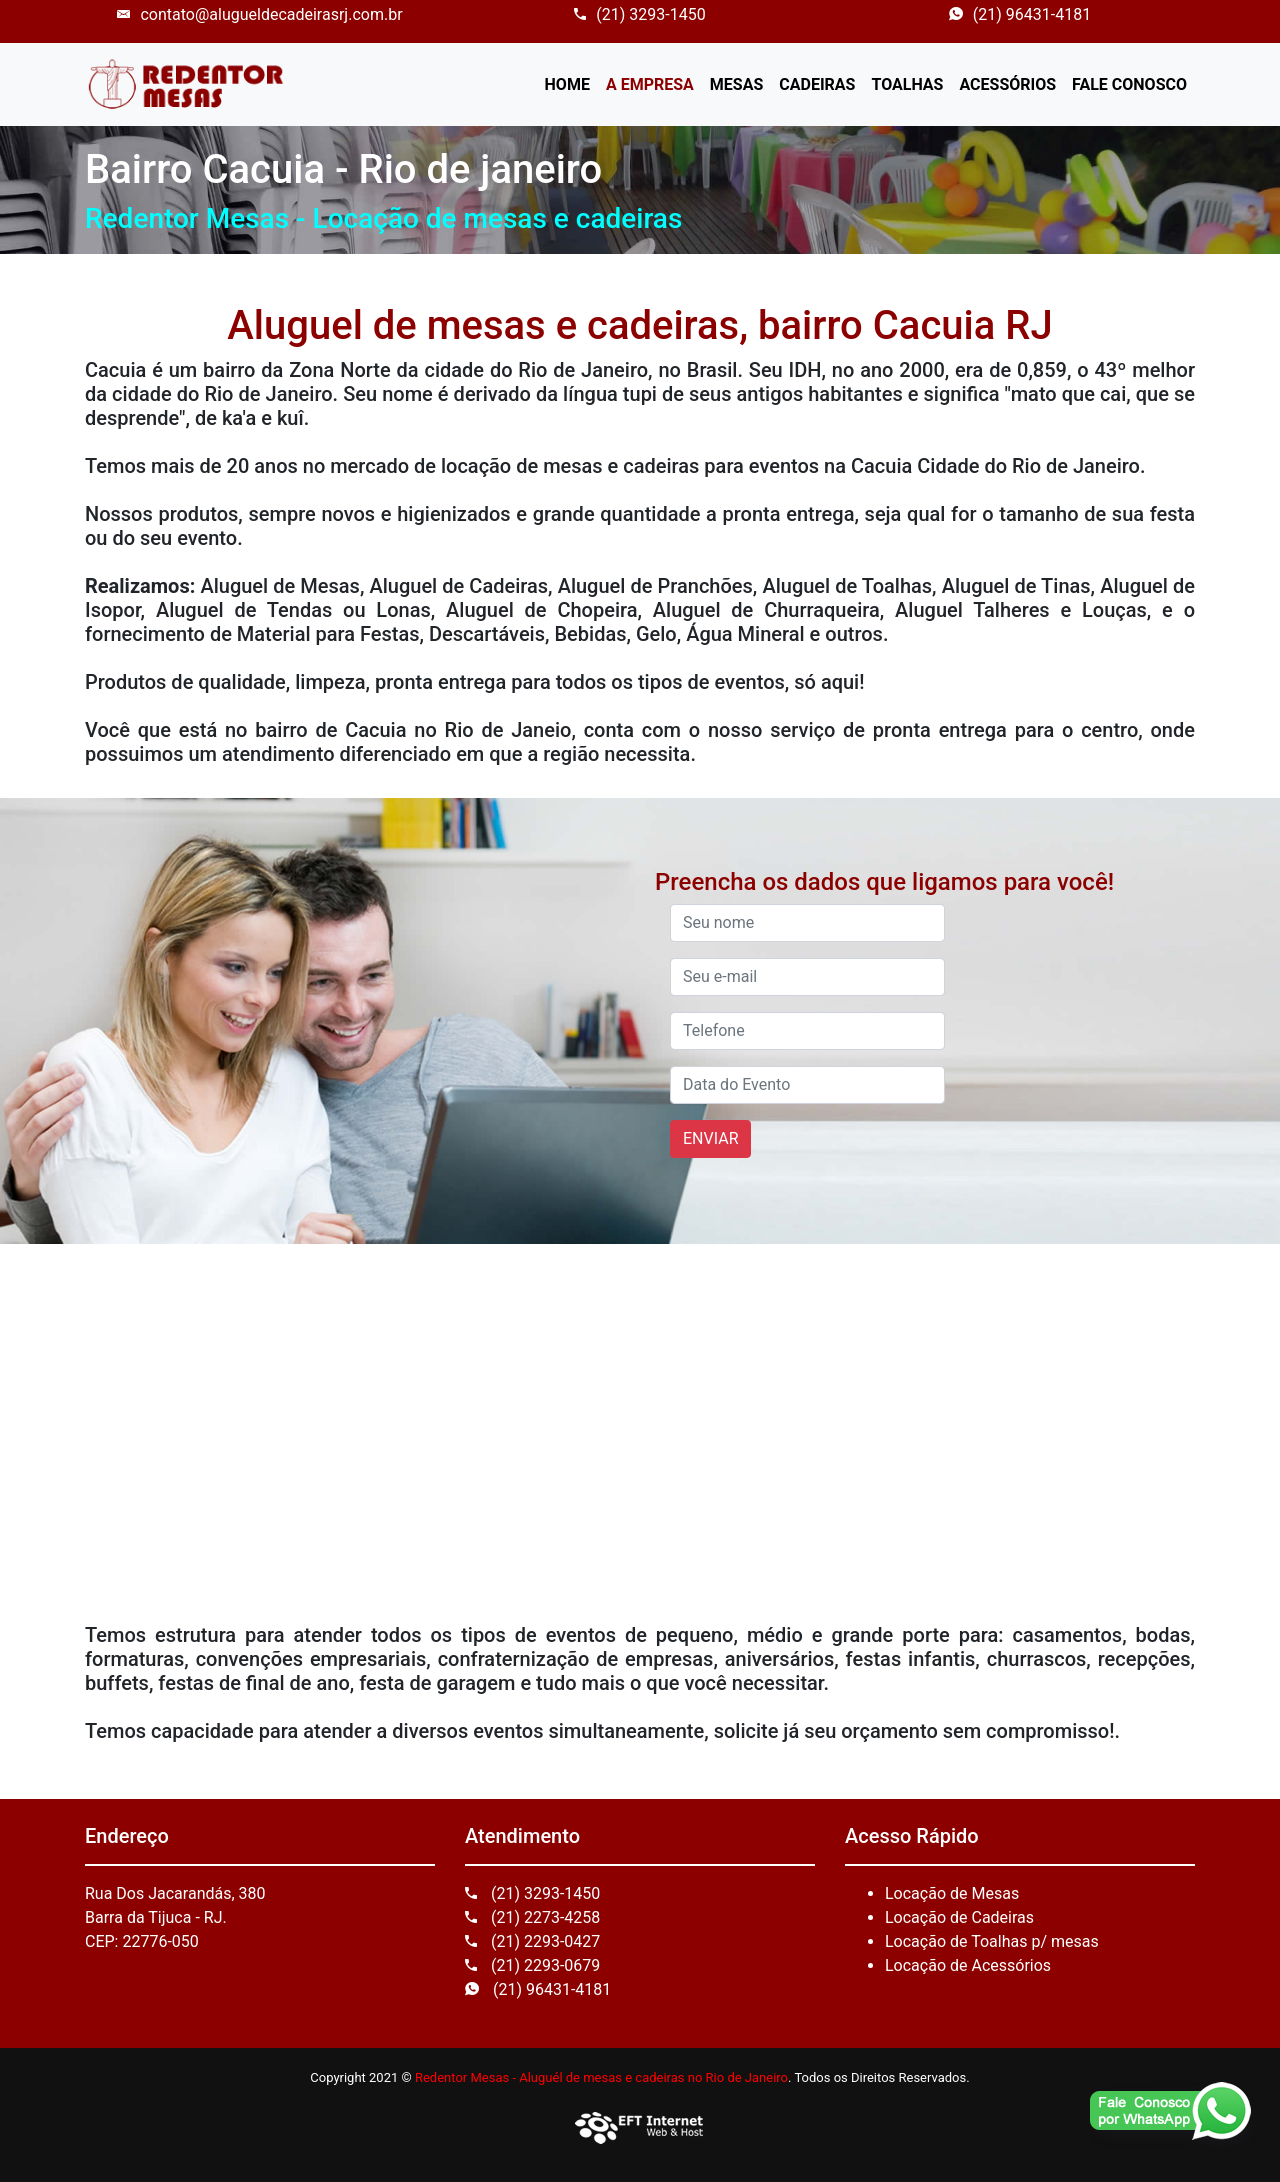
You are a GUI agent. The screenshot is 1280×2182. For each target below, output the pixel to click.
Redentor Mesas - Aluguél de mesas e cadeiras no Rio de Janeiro (601, 2077)
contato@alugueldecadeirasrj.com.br (259, 14)
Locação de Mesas (952, 1893)
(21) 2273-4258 (532, 1917)
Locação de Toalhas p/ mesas (992, 1941)
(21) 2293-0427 (532, 1941)
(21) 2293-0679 (532, 1965)
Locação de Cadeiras (959, 1917)
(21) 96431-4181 (1020, 14)
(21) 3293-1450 (639, 14)
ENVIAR (710, 1138)
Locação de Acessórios (968, 1965)
